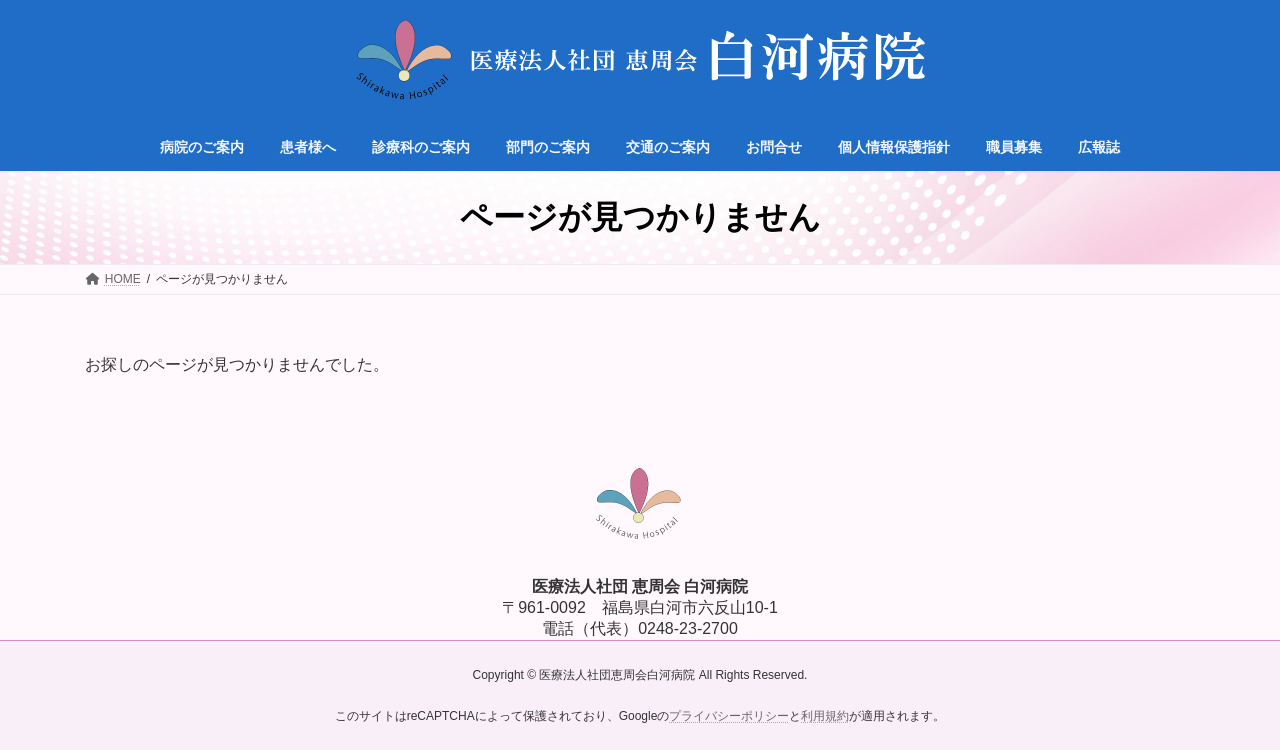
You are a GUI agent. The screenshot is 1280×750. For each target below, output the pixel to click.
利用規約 (825, 716)
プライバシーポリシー (729, 716)
